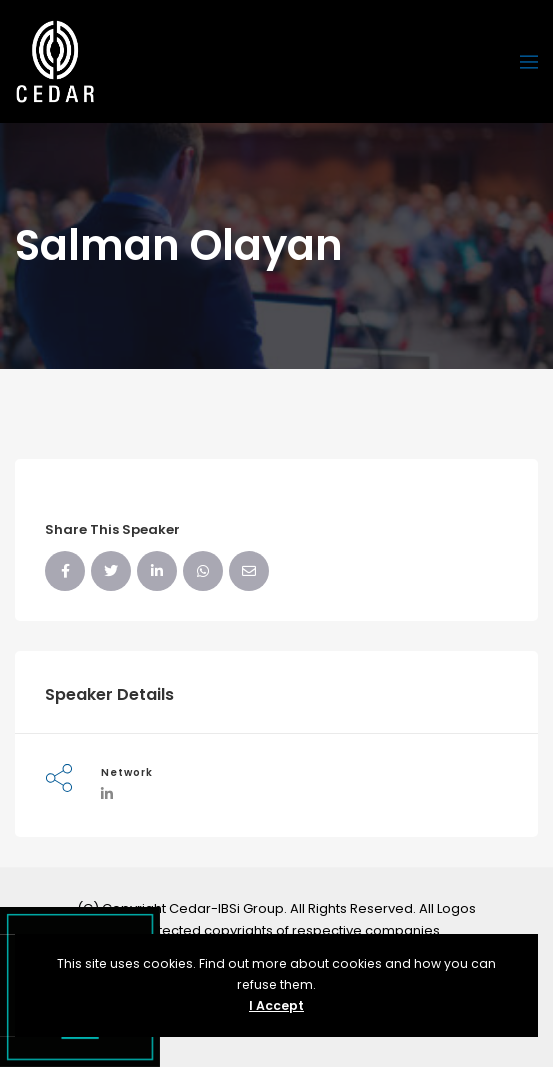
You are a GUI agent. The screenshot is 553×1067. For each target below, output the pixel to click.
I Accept (276, 1005)
